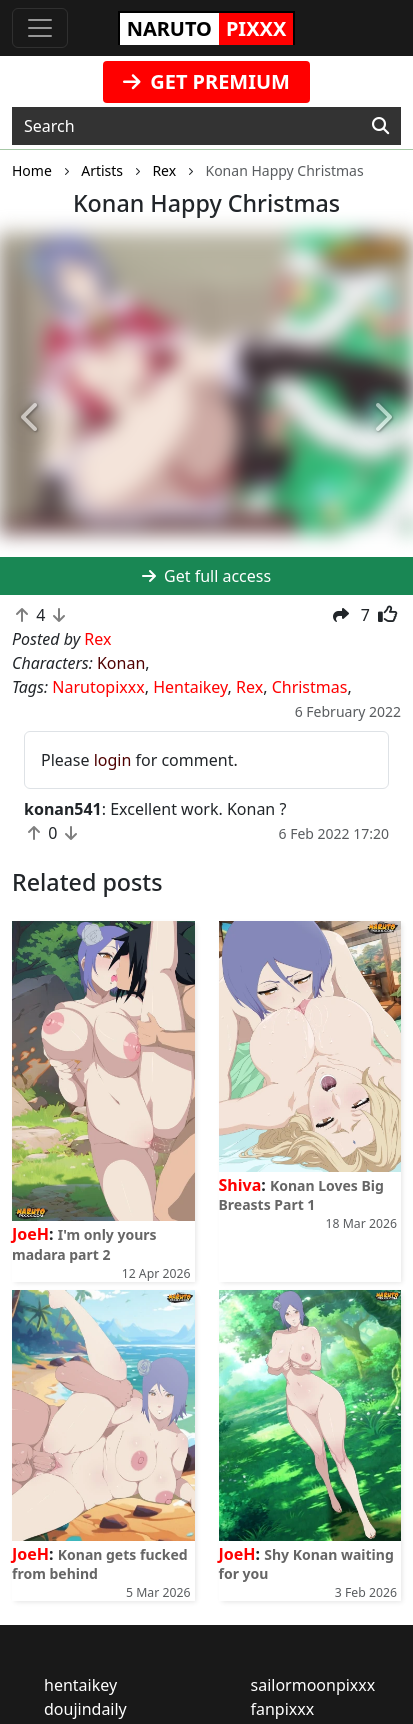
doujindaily (85, 1709)
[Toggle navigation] (40, 28)
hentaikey (80, 1685)
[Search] (380, 126)
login (113, 760)
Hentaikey (190, 687)
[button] (31, 418)
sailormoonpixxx (313, 1685)
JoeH (30, 1234)
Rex (249, 687)
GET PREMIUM (206, 81)
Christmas (310, 687)
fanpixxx (283, 1709)
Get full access (206, 576)
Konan (121, 663)
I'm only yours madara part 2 (84, 1244)
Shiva (240, 1185)
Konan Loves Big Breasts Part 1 (301, 1195)
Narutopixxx (98, 687)
